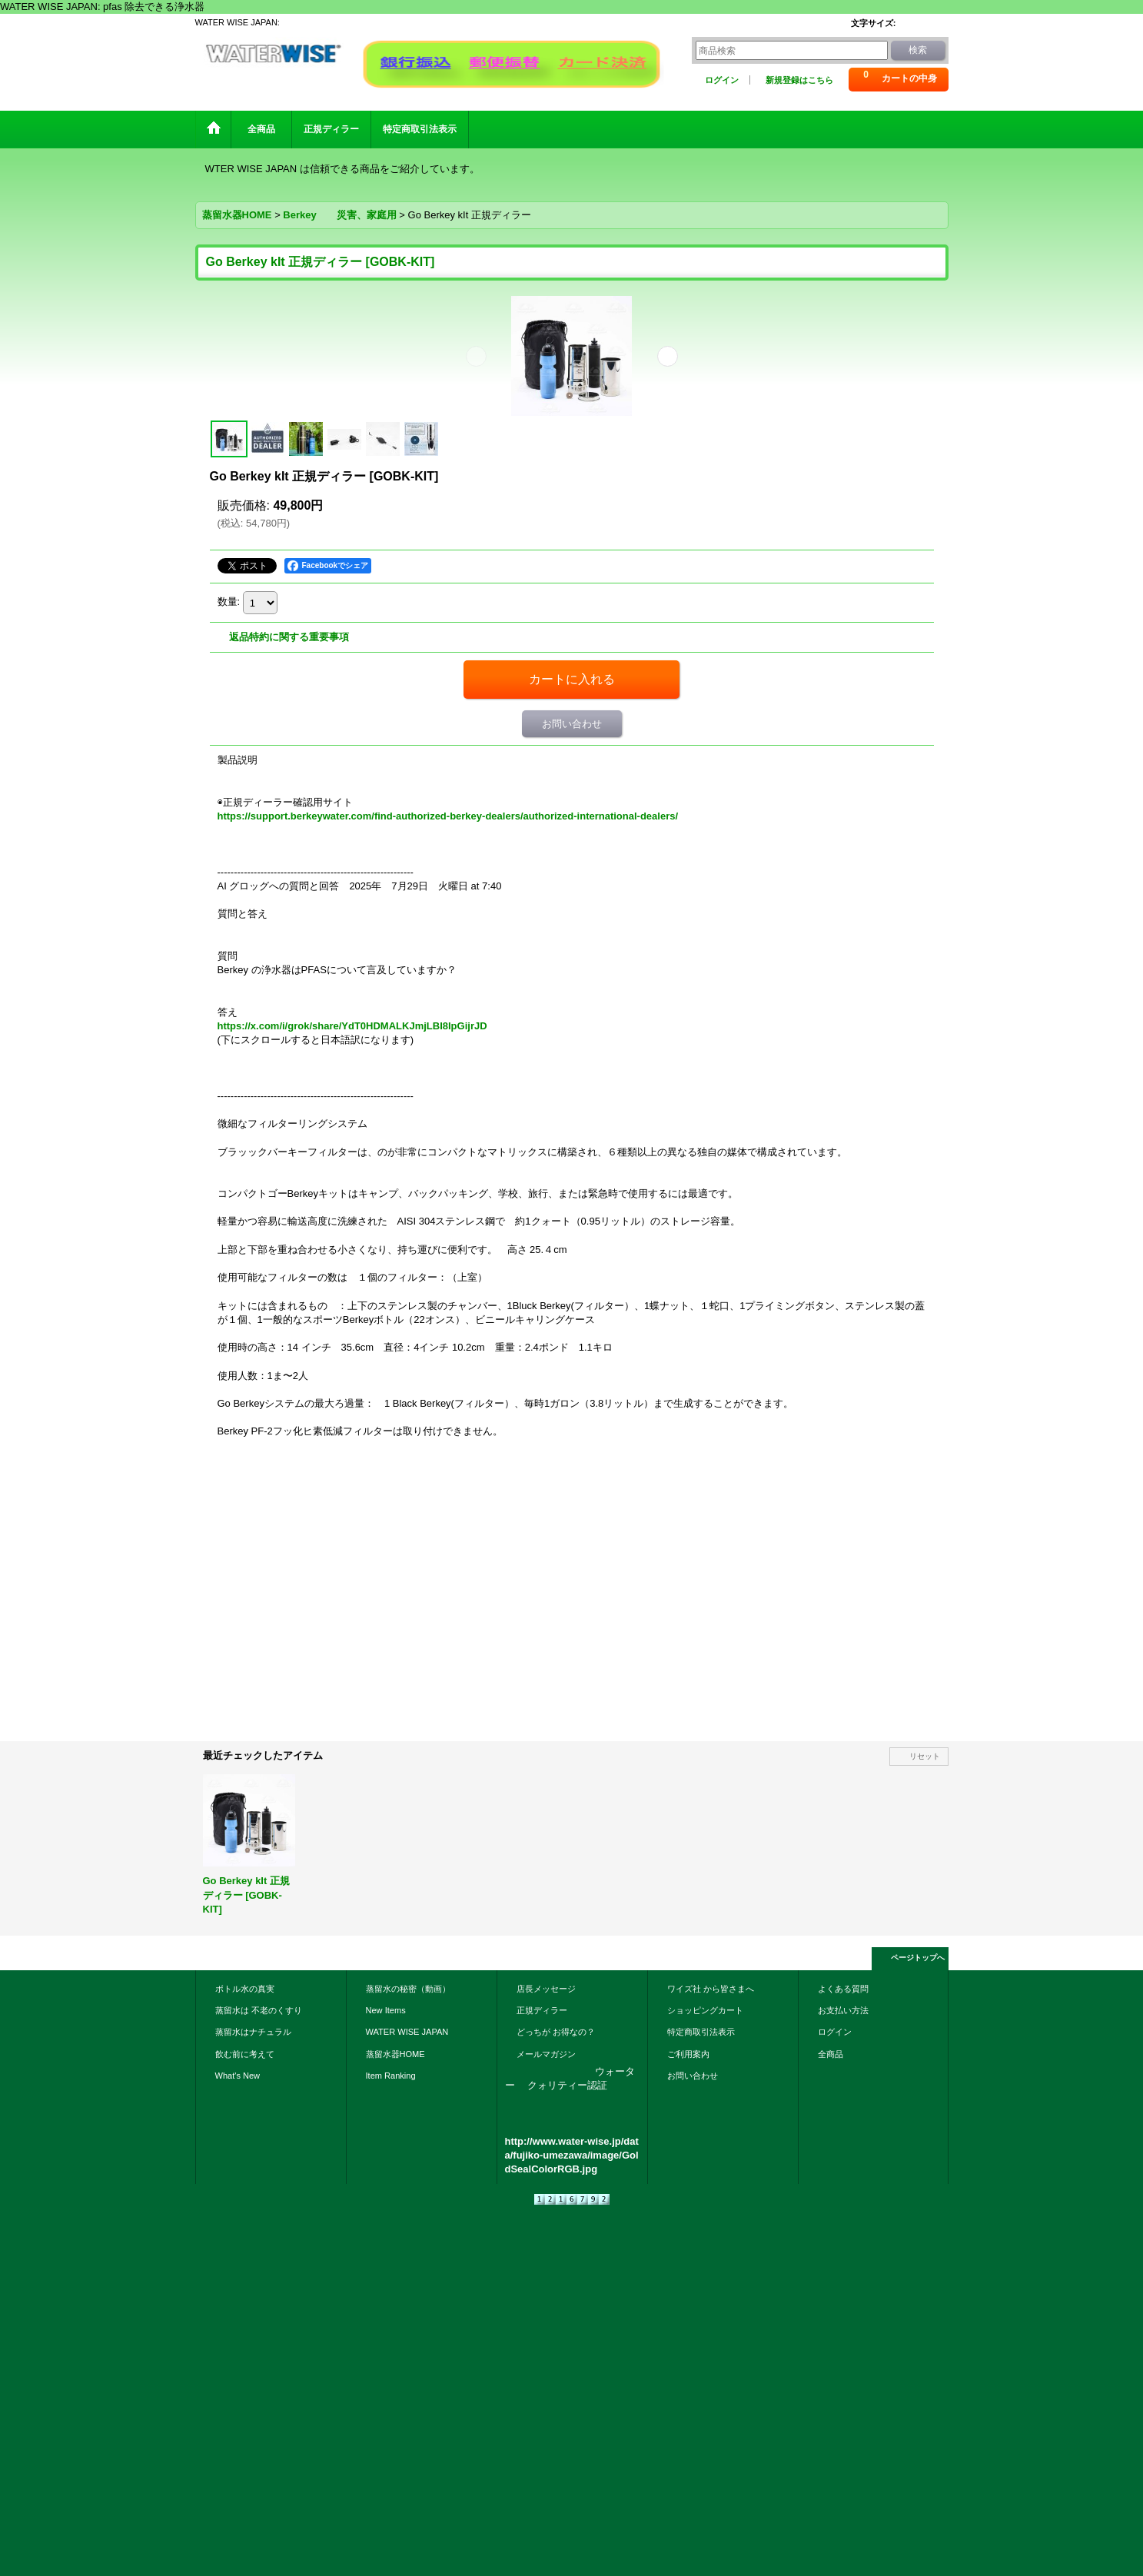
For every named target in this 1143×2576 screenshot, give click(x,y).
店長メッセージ (546, 1988)
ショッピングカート (705, 2010)
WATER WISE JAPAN (407, 2031)
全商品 (835, 2054)
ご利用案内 (688, 2054)
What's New (238, 2075)
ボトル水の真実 (244, 1988)
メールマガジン (546, 2054)
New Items (386, 2010)
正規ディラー (542, 2010)
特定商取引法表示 (701, 2031)
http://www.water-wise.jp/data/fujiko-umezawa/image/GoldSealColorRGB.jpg (572, 2155)
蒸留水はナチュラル (253, 2031)
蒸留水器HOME (395, 2054)
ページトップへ (918, 1957)
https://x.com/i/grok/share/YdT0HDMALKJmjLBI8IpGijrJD (352, 1026)
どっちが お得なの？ (556, 2031)
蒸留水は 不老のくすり (258, 2010)
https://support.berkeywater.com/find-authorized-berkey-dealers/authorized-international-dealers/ (448, 816)
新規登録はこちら (799, 80)
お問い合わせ (572, 724)
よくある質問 (843, 1988)
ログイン (722, 80)
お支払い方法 (843, 2010)
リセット (924, 1756)
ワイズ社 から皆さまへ (710, 1988)
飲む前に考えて (244, 2054)
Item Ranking (391, 2075)
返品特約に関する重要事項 (289, 637)
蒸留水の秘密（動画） (408, 1988)
